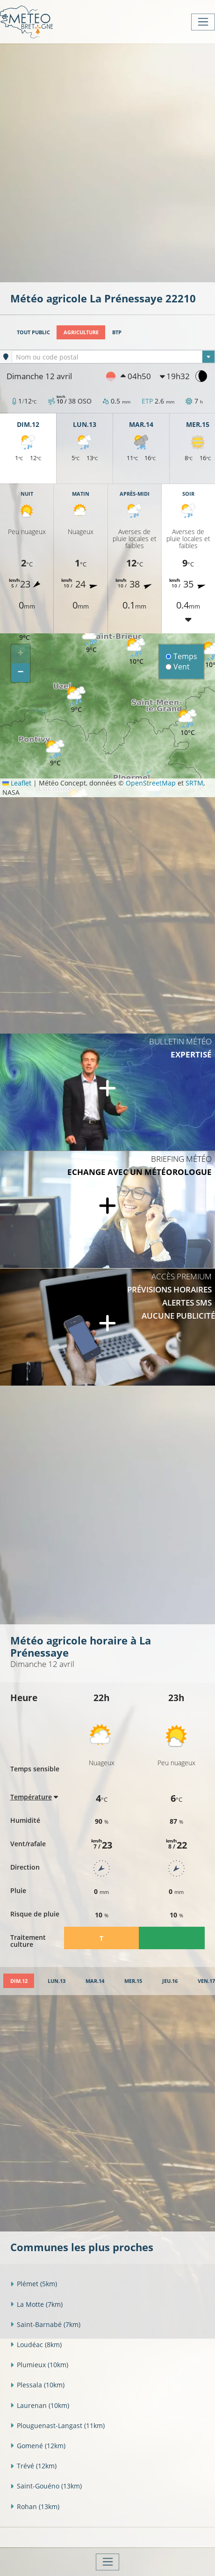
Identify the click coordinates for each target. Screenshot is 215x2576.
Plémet (33, 2283)
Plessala (37, 2384)
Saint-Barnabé (45, 2324)
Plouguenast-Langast (57, 2425)
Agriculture (81, 332)
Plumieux (39, 2364)
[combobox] (113, 356)
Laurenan (39, 2405)
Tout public (33, 332)
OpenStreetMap (151, 782)
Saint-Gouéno (46, 2485)
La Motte (36, 2304)
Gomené (37, 2445)
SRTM (194, 782)
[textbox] (113, 357)
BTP (117, 332)
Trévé (33, 2465)
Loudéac (36, 2344)
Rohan (34, 2506)
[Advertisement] (107, 162)
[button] (55, 753)
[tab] (18, 1981)
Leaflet (16, 782)
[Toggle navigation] (203, 22)
